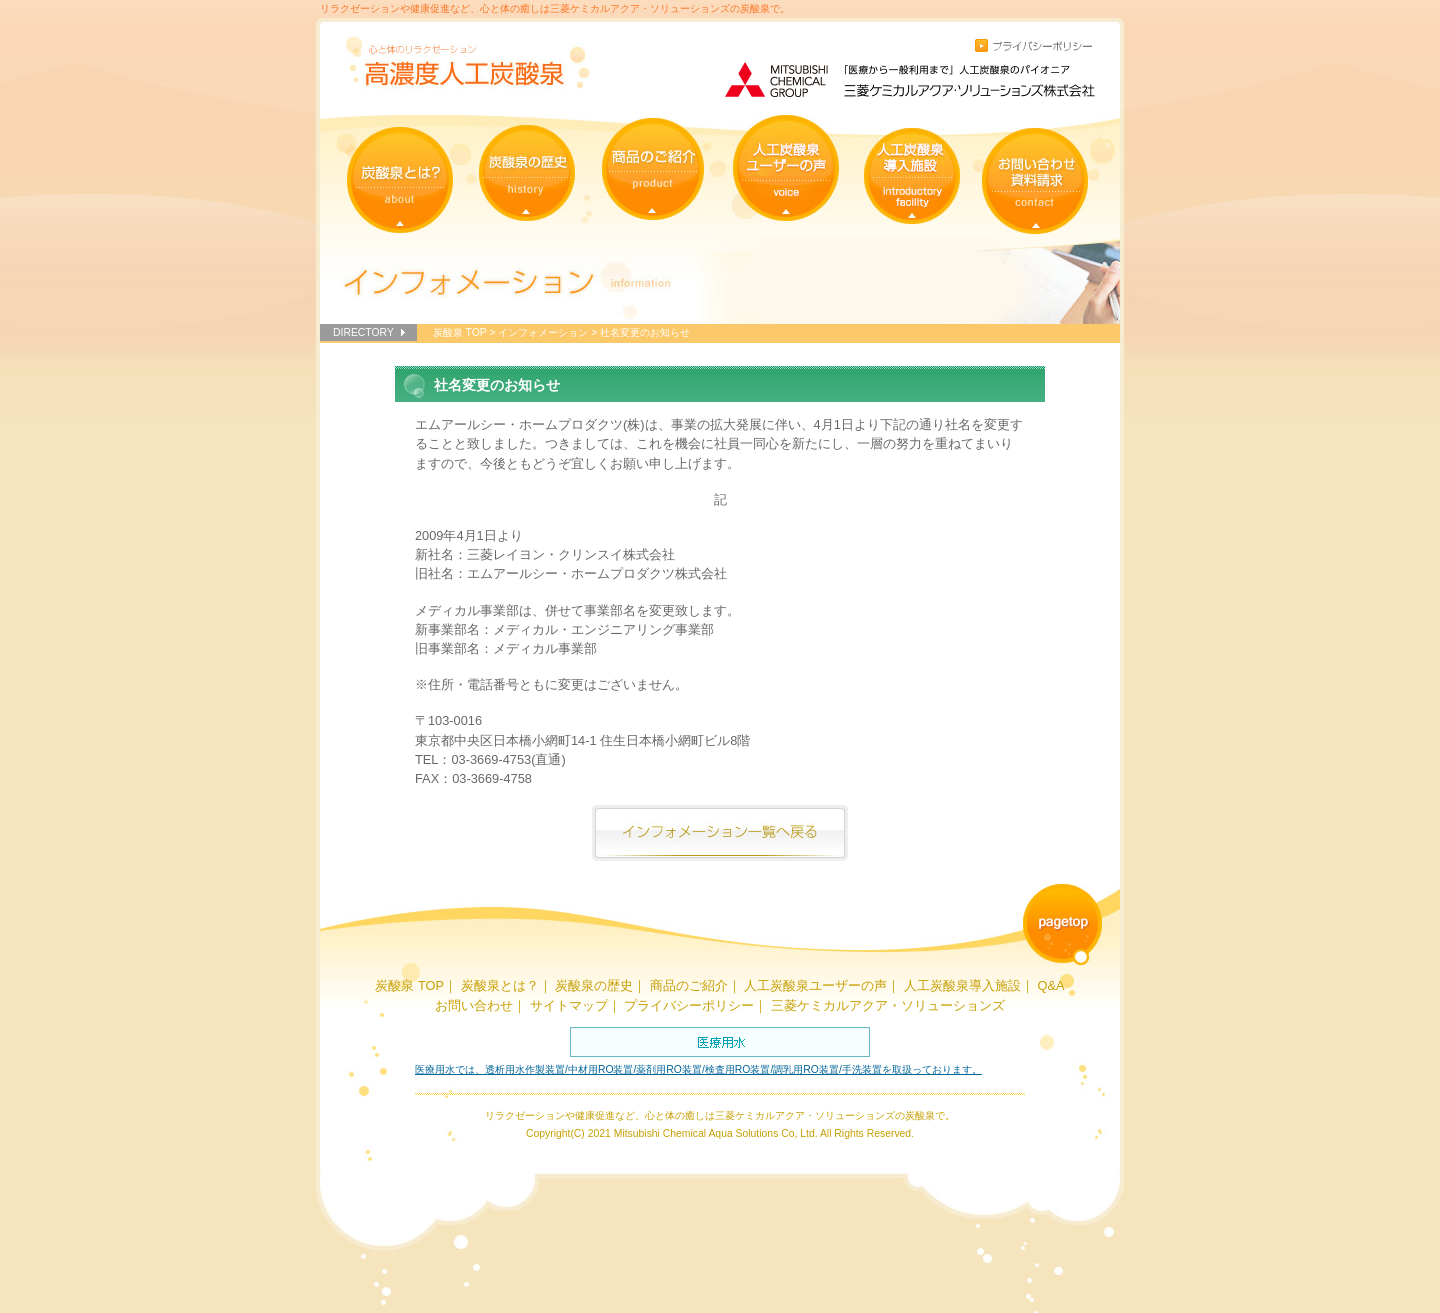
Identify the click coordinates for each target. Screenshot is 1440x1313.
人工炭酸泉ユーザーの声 (815, 985)
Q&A (1050, 985)
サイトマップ (569, 1005)
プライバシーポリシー (689, 1005)
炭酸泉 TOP (460, 332)
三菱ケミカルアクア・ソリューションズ (888, 1005)
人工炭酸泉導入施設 (962, 985)
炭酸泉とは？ (500, 985)
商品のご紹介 (689, 985)
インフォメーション (543, 332)
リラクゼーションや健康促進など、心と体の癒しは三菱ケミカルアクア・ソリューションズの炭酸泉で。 (555, 8)
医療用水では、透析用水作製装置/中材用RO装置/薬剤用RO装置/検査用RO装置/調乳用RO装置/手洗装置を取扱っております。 (698, 1069)
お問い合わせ (474, 1005)
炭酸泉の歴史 (594, 985)
